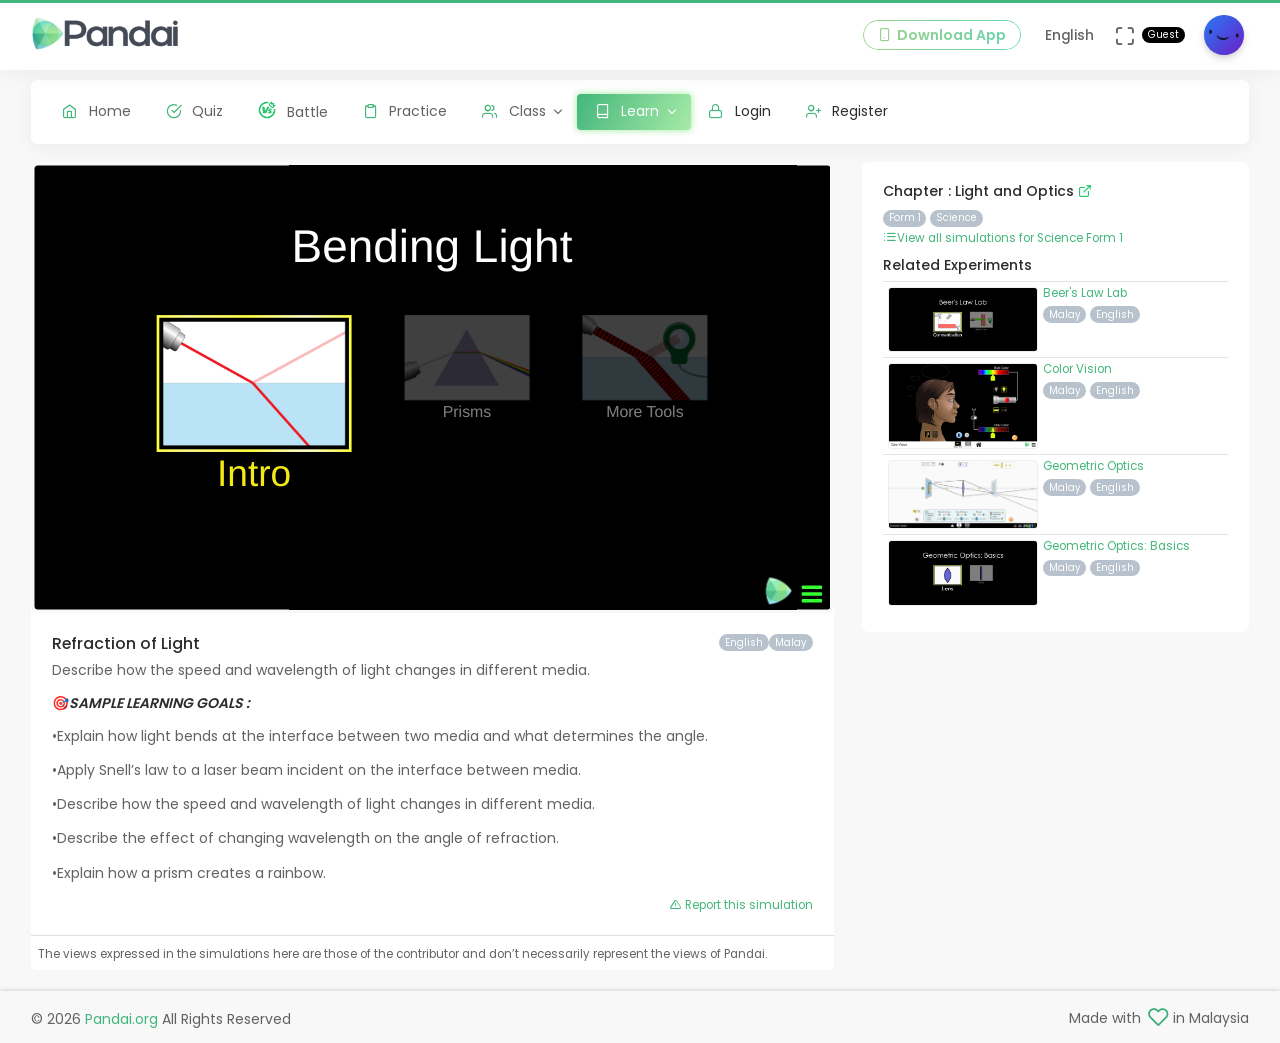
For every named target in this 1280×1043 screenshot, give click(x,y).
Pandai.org (121, 1019)
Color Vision (1077, 369)
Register (847, 111)
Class (514, 111)
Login (739, 111)
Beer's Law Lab (1085, 293)
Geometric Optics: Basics (1116, 546)
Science (956, 217)
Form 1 (905, 217)
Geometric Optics (1093, 466)
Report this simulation (741, 905)
